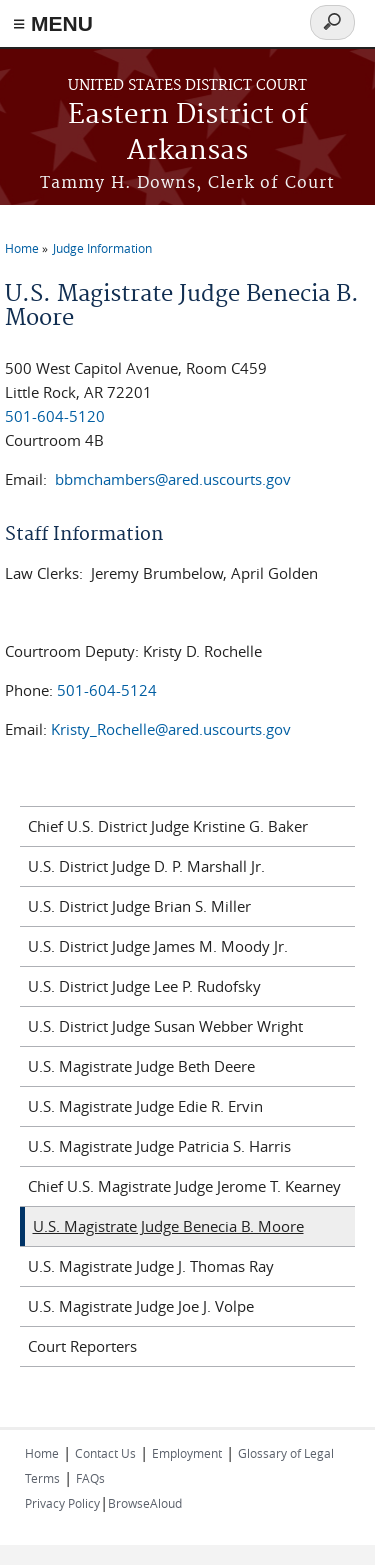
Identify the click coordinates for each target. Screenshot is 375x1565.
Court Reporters (82, 1346)
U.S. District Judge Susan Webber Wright (165, 1026)
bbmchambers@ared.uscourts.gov (173, 479)
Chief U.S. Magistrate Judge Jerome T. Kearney (184, 1186)
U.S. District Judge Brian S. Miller (139, 906)
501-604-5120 (55, 416)
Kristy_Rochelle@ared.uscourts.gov (171, 729)
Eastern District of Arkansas (188, 133)
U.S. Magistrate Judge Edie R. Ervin (145, 1106)
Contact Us (105, 1453)
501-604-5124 (107, 690)
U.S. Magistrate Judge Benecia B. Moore (168, 1226)
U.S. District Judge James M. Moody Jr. (158, 946)
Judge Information (102, 248)
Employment (187, 1453)
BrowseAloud (145, 1503)
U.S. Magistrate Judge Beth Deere (141, 1066)
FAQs (90, 1478)
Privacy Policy (62, 1503)
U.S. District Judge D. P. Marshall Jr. (146, 866)
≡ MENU (53, 23)
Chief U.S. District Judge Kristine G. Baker (168, 826)
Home (22, 248)
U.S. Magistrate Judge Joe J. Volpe (141, 1306)
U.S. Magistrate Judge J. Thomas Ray (151, 1266)
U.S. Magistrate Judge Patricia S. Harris (159, 1146)
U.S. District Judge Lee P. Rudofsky (144, 986)
